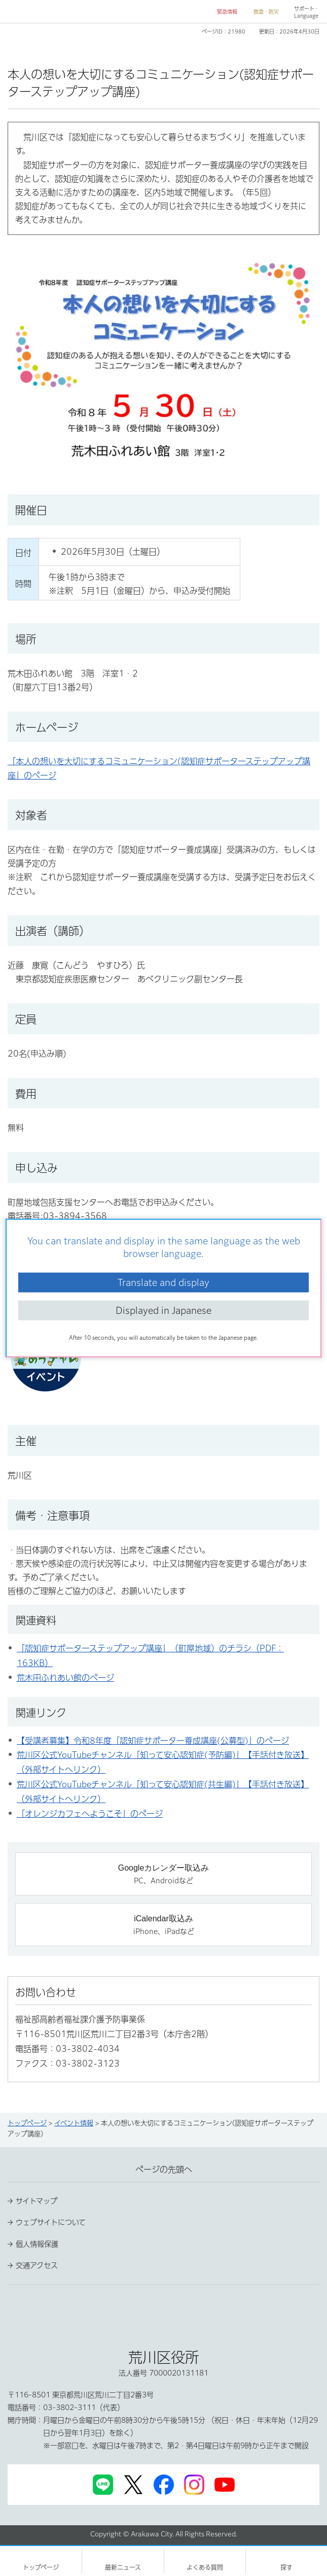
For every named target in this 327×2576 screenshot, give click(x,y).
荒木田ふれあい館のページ (65, 1678)
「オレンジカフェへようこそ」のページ (90, 1814)
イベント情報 (73, 2123)
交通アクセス (37, 2265)
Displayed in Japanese (163, 1310)
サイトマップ (36, 2201)
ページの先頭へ (163, 2169)
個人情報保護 (37, 2244)
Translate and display (163, 1281)
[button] (223, 12)
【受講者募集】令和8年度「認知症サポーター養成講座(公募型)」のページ (153, 1741)
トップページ (27, 2123)
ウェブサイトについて (51, 2222)
